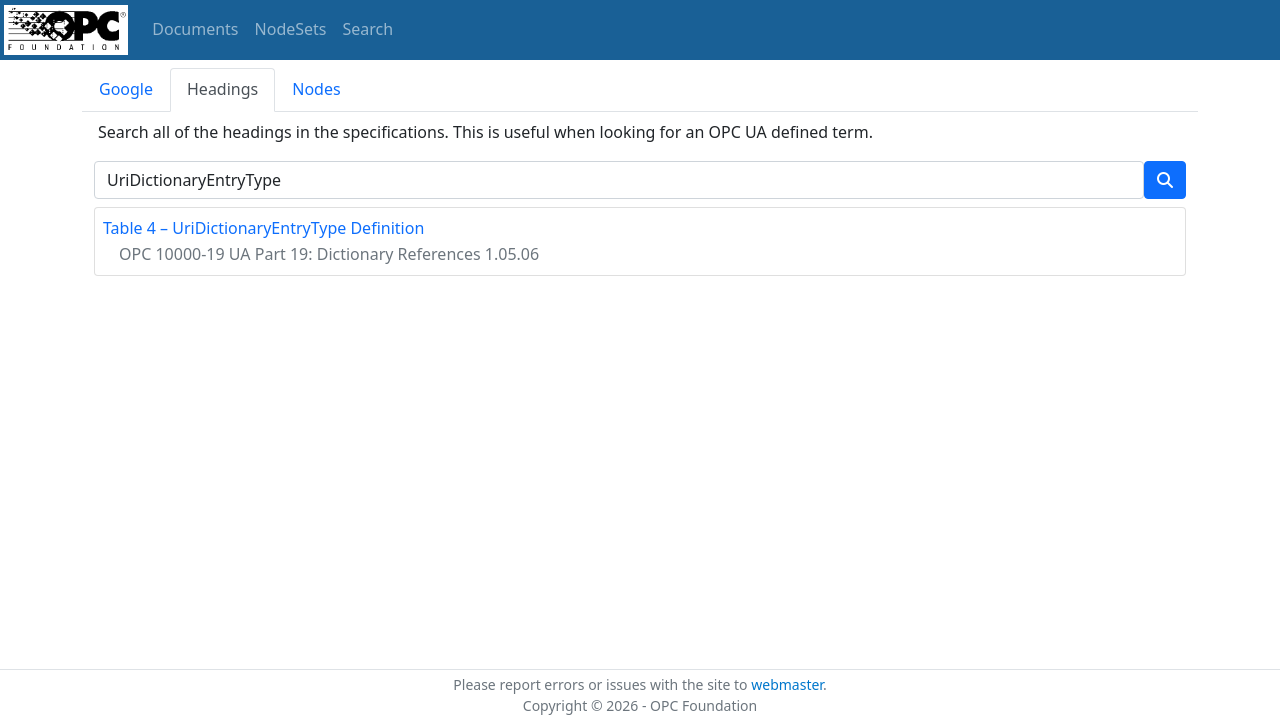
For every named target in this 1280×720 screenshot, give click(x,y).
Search (368, 29)
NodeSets (291, 29)
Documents (195, 29)
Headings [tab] (222, 89)
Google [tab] (126, 89)
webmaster (787, 684)
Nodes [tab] (316, 89)
